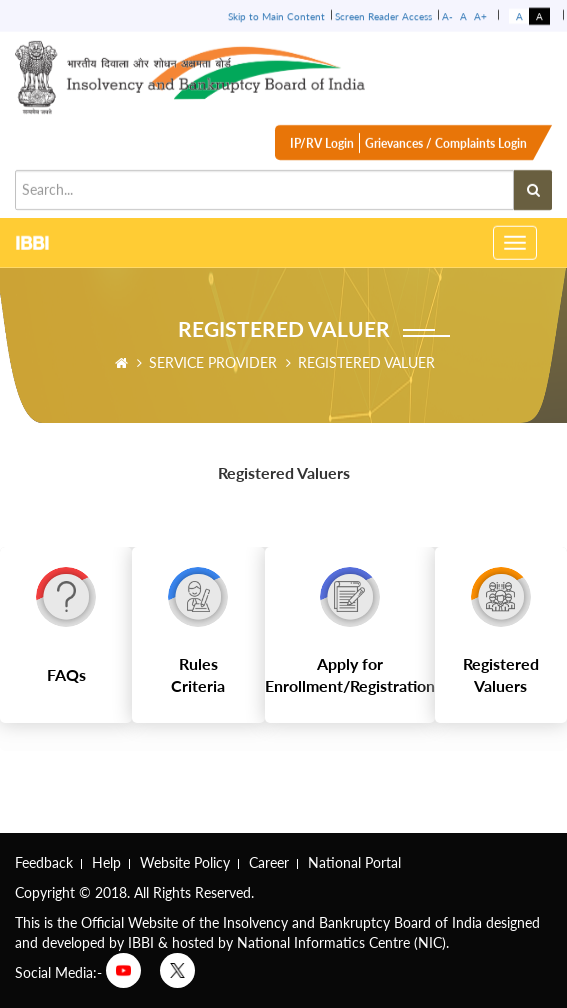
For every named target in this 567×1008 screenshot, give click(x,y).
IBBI (32, 242)
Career (269, 862)
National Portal (354, 862)
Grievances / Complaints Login (446, 147)
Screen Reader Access (383, 15)
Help (106, 862)
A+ (480, 15)
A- (447, 15)
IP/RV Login (322, 147)
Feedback (44, 862)
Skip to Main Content (276, 15)
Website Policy (185, 862)
